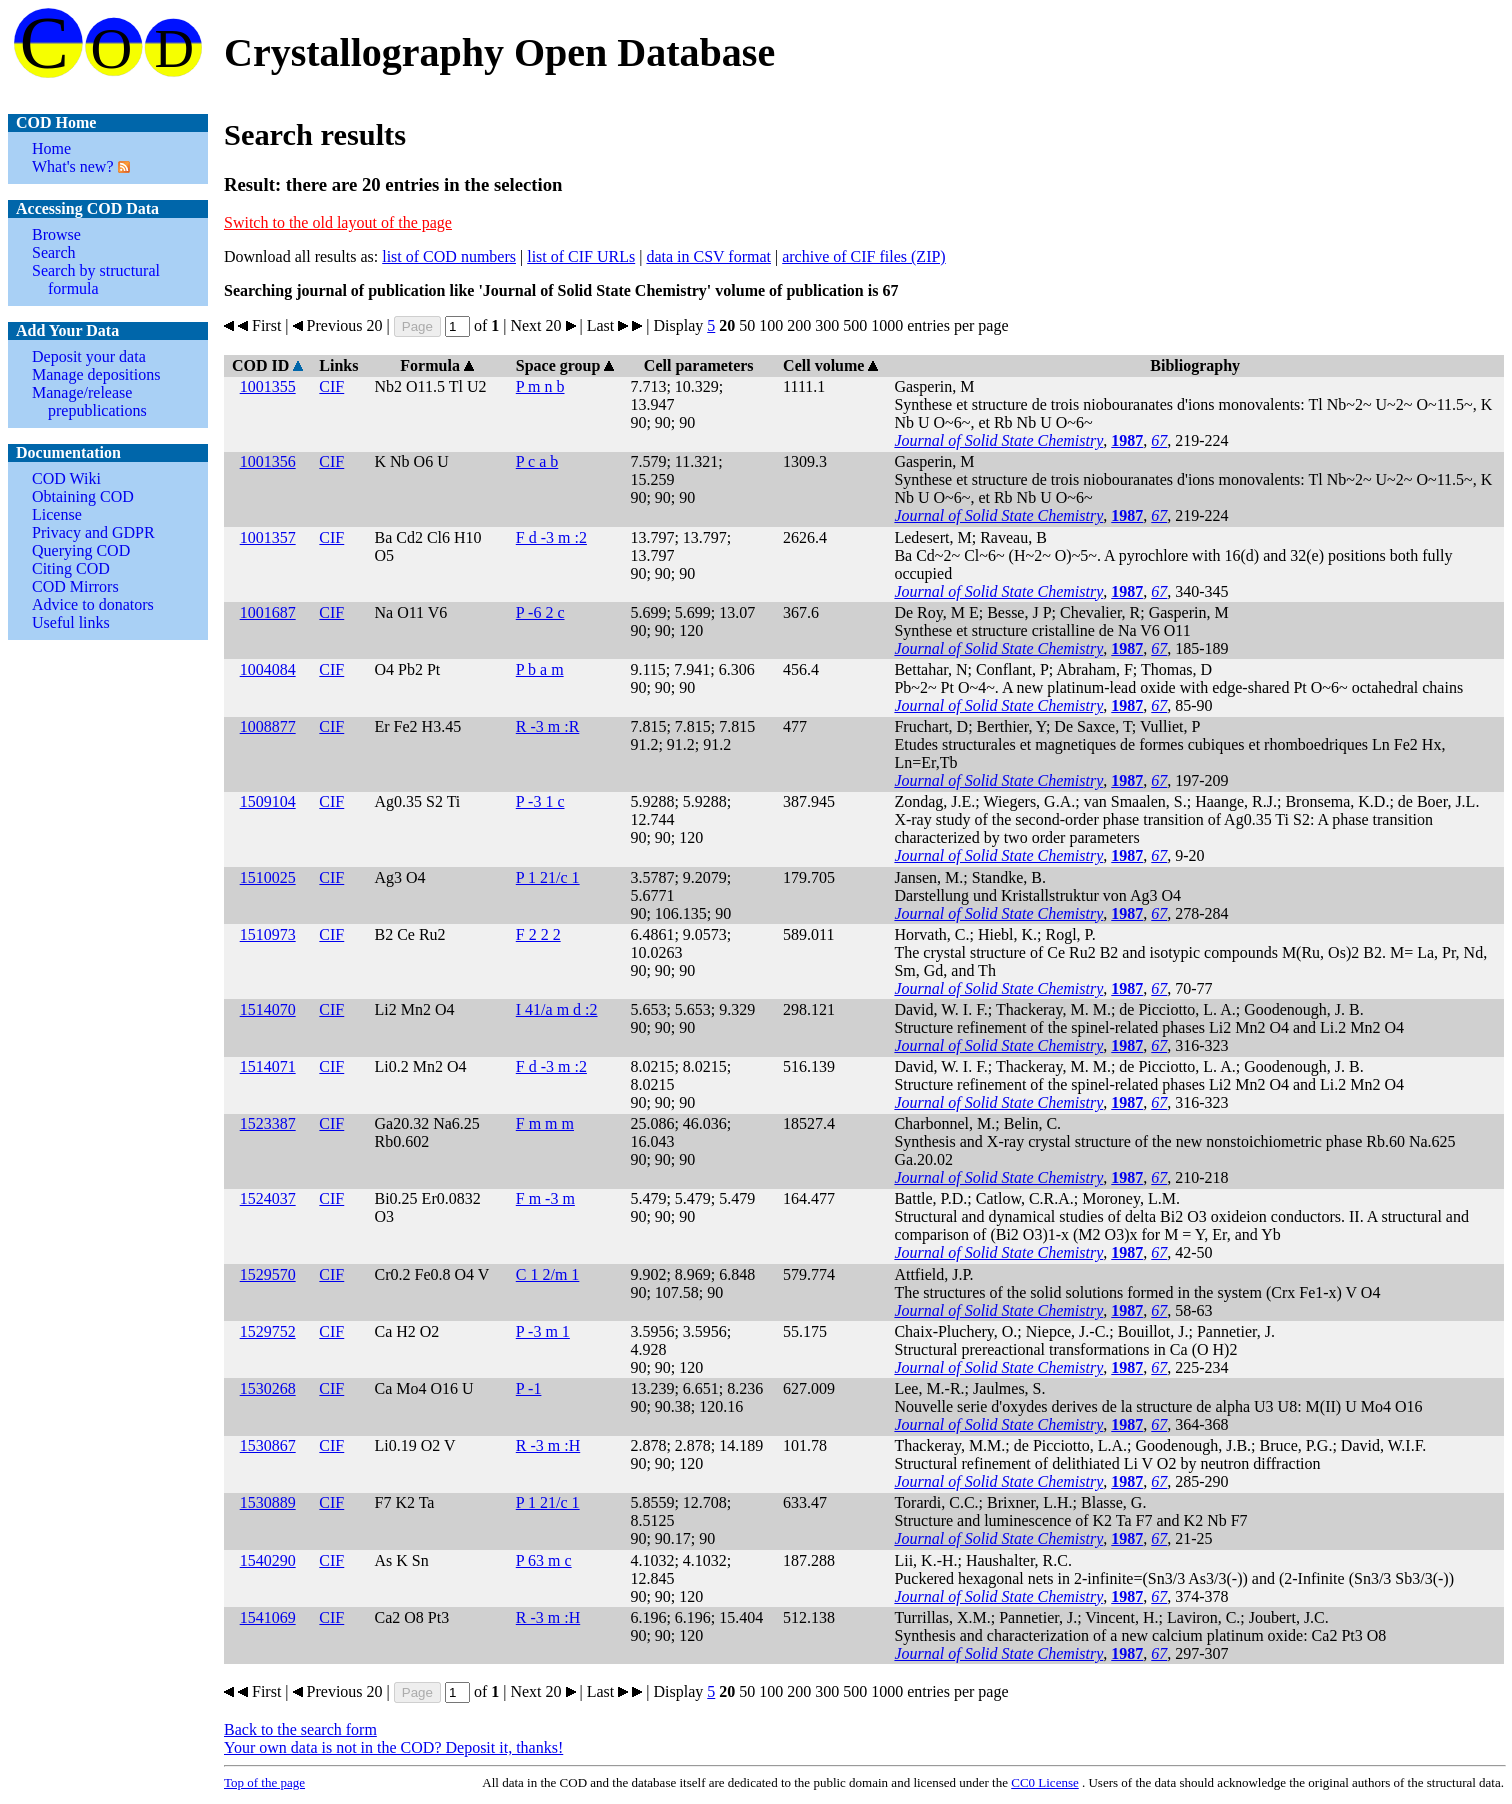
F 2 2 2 (538, 934)
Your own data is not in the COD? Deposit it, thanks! (393, 1747)
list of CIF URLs (581, 256)
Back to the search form (300, 1729)
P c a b (537, 461)
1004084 (268, 669)
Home (51, 148)
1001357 (268, 537)
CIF (331, 386)
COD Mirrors (75, 586)
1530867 (268, 1445)
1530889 (268, 1502)
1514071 (268, 1066)
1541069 (268, 1617)
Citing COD (71, 568)
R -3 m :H (548, 1445)
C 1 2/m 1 (548, 1274)
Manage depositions (96, 374)
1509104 (268, 801)
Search (54, 252)
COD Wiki (66, 478)
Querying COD (81, 550)
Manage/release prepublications (89, 401)
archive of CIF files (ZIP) (864, 256)
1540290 (268, 1560)
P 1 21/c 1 (548, 877)
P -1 (529, 1388)
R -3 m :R (548, 726)
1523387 (268, 1123)
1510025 (268, 877)
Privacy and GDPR (93, 532)
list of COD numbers (449, 256)
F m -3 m (545, 1198)
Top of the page (264, 1782)
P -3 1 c (540, 801)
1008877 (268, 726)
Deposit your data (89, 356)
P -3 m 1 (543, 1331)
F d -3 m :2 (551, 537)
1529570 (268, 1274)
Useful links (71, 622)
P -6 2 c (540, 612)
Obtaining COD (83, 496)
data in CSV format (708, 256)
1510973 (268, 934)
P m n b (540, 386)
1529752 (268, 1331)
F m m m (545, 1123)
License (57, 514)
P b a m (540, 669)
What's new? (73, 166)
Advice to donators (93, 604)
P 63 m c (544, 1560)
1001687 (268, 612)
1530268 (268, 1388)
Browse (56, 234)
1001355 (268, 386)
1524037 (268, 1198)
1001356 (268, 461)
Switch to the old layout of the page (338, 222)
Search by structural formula (96, 279)
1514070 (268, 1009)
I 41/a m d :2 (557, 1009)
